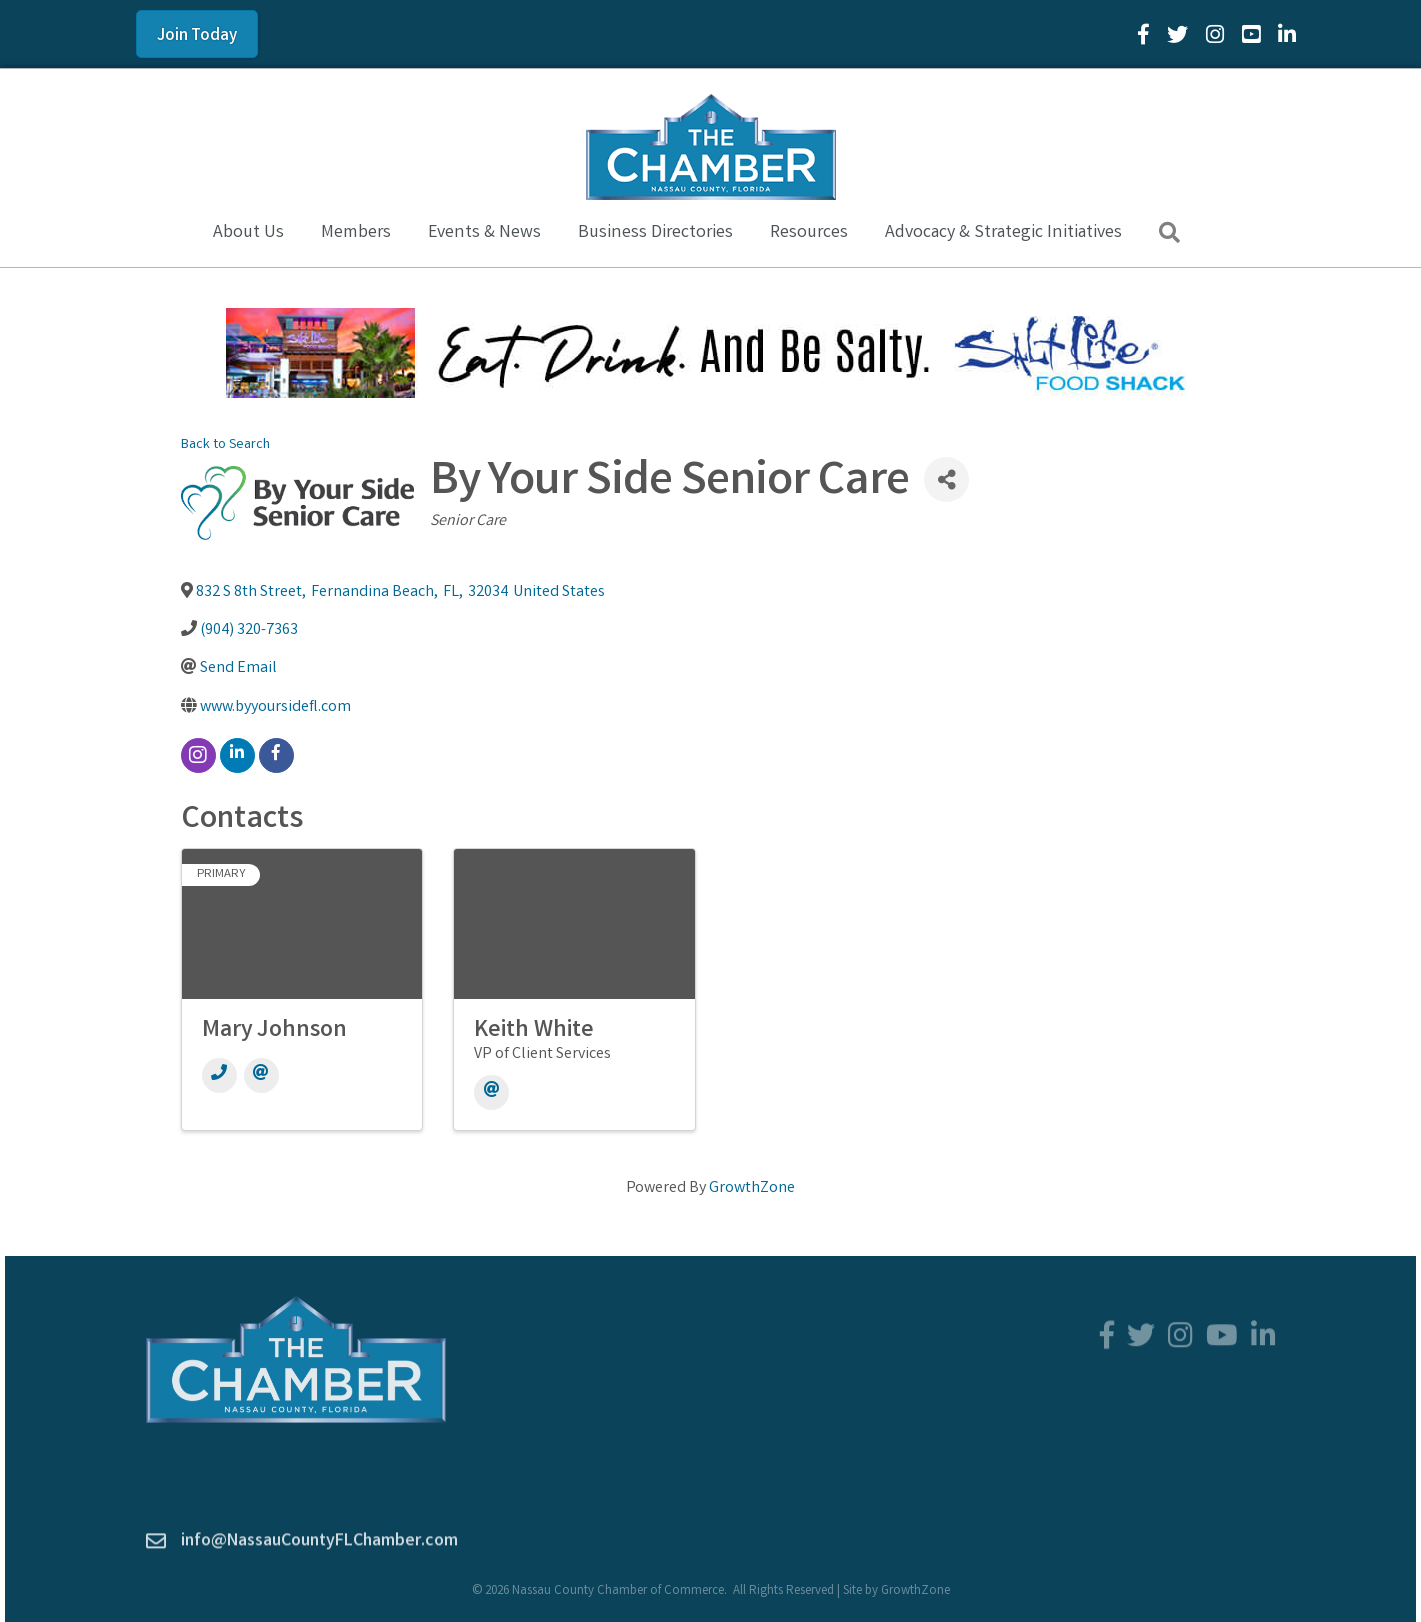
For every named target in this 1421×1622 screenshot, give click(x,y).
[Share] (946, 479)
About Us (248, 233)
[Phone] (219, 1075)
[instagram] (198, 755)
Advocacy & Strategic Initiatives (1003, 233)
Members (356, 233)
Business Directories (655, 233)
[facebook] (276, 755)
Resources (809, 233)
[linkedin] (237, 755)
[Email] (261, 1075)
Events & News (484, 233)
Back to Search (225, 445)
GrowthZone (752, 1188)
